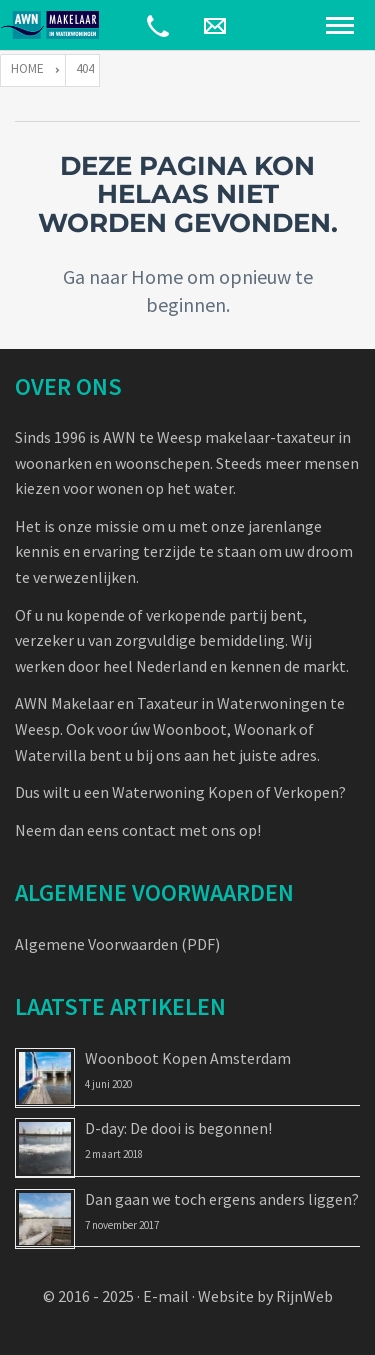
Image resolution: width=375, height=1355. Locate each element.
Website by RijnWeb (265, 1296)
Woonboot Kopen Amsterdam (188, 1058)
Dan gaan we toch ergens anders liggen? (222, 1199)
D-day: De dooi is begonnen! (178, 1128)
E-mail (166, 1296)
